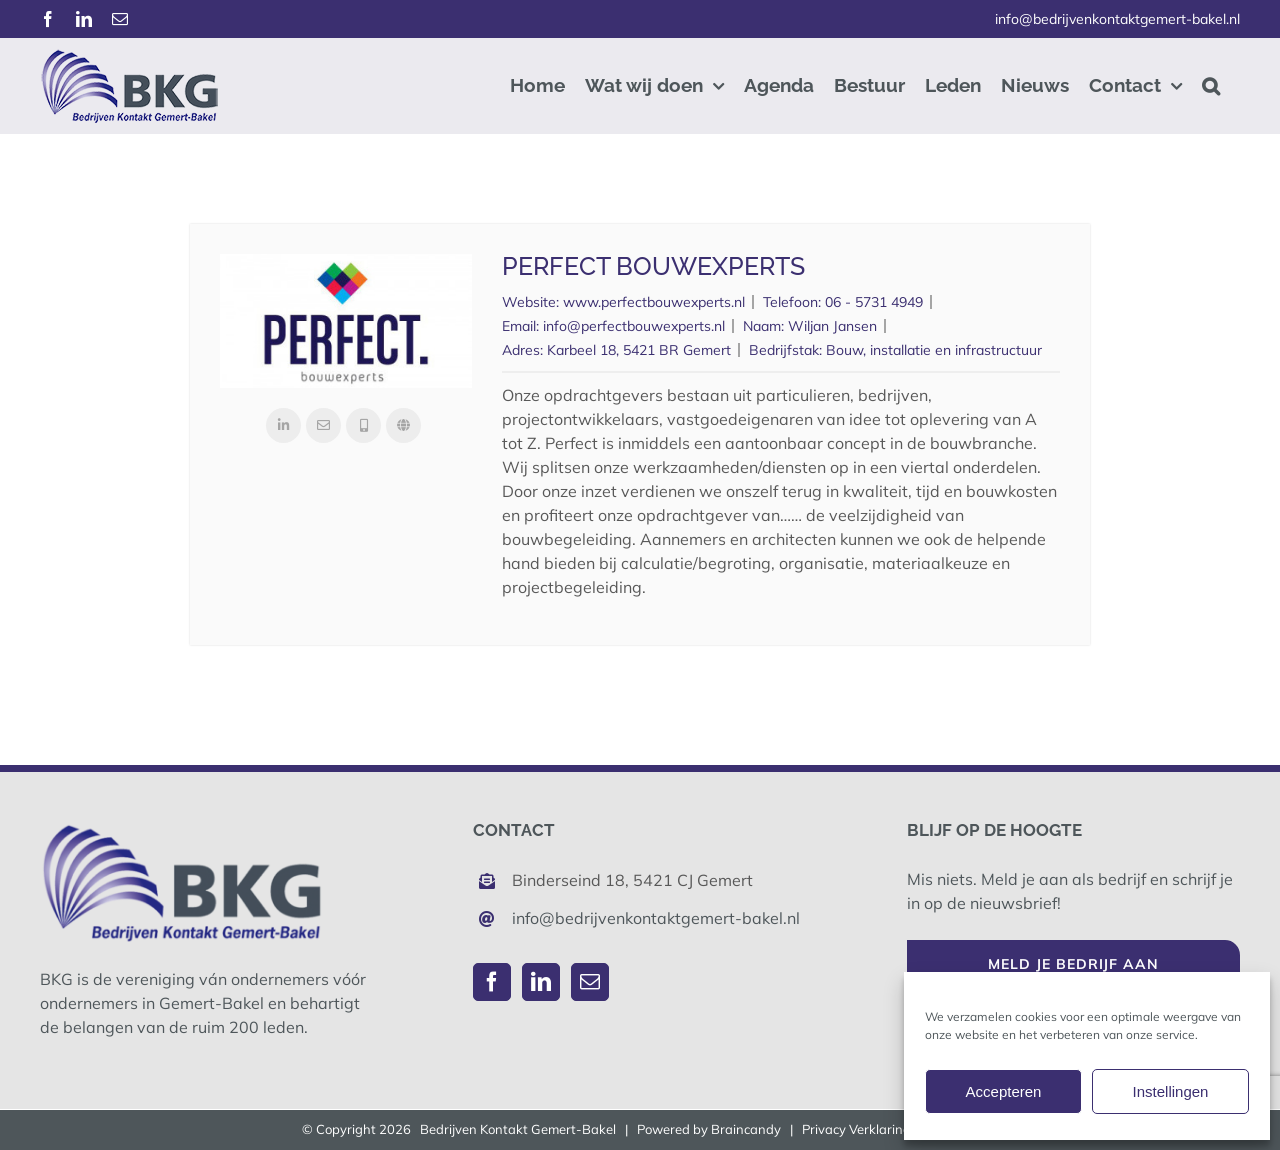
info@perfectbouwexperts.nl (634, 326)
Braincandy (746, 1129)
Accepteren (1004, 1091)
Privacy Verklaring (856, 1129)
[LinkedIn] (541, 982)
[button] (1211, 85)
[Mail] (590, 982)
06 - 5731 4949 (874, 302)
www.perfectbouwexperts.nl (654, 302)
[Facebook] (492, 982)
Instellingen (1171, 1091)
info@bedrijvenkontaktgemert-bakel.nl (1117, 19)
